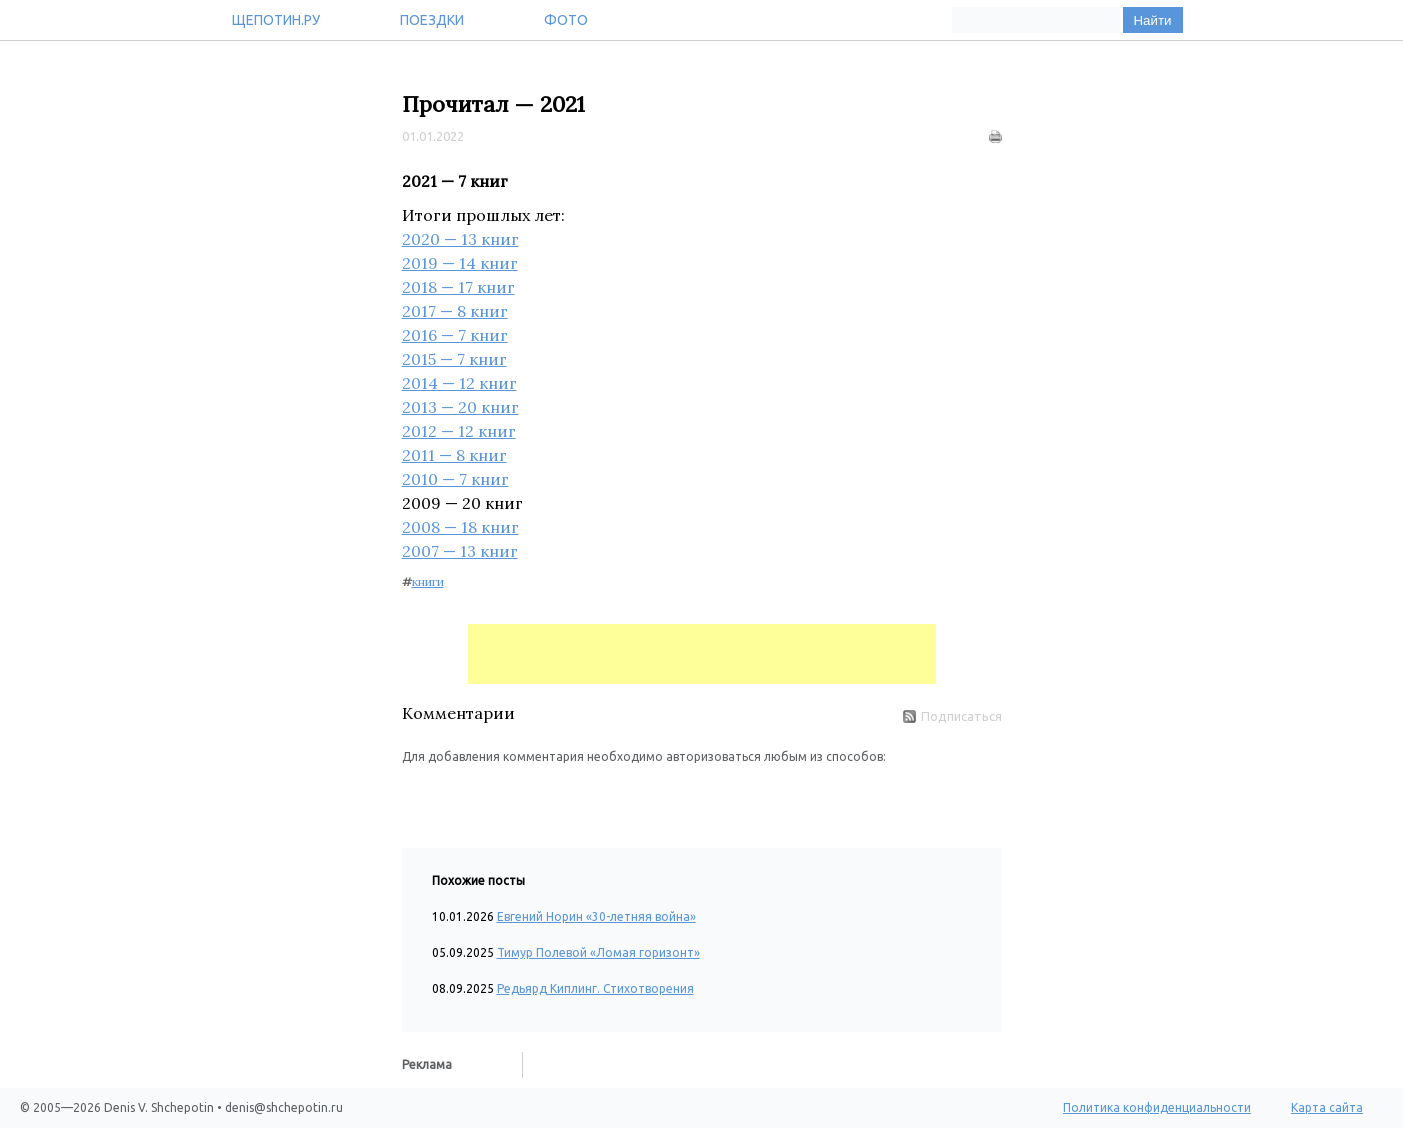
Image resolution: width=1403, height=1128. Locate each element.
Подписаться (952, 716)
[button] (418, 796)
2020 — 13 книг (460, 239)
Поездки (432, 20)
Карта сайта (1327, 1107)
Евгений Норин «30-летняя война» (596, 916)
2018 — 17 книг (458, 287)
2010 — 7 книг (455, 479)
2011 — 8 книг (454, 455)
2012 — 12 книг (459, 431)
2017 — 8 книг (455, 311)
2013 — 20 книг (460, 407)
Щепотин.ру (276, 20)
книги (428, 581)
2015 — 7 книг (454, 359)
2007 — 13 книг (460, 551)
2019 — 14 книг (460, 263)
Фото (566, 20)
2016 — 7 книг (455, 335)
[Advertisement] (702, 654)
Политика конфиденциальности (1157, 1107)
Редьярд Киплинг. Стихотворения (595, 988)
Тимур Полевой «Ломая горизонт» (598, 952)
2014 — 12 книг (459, 383)
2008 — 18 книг (460, 527)
